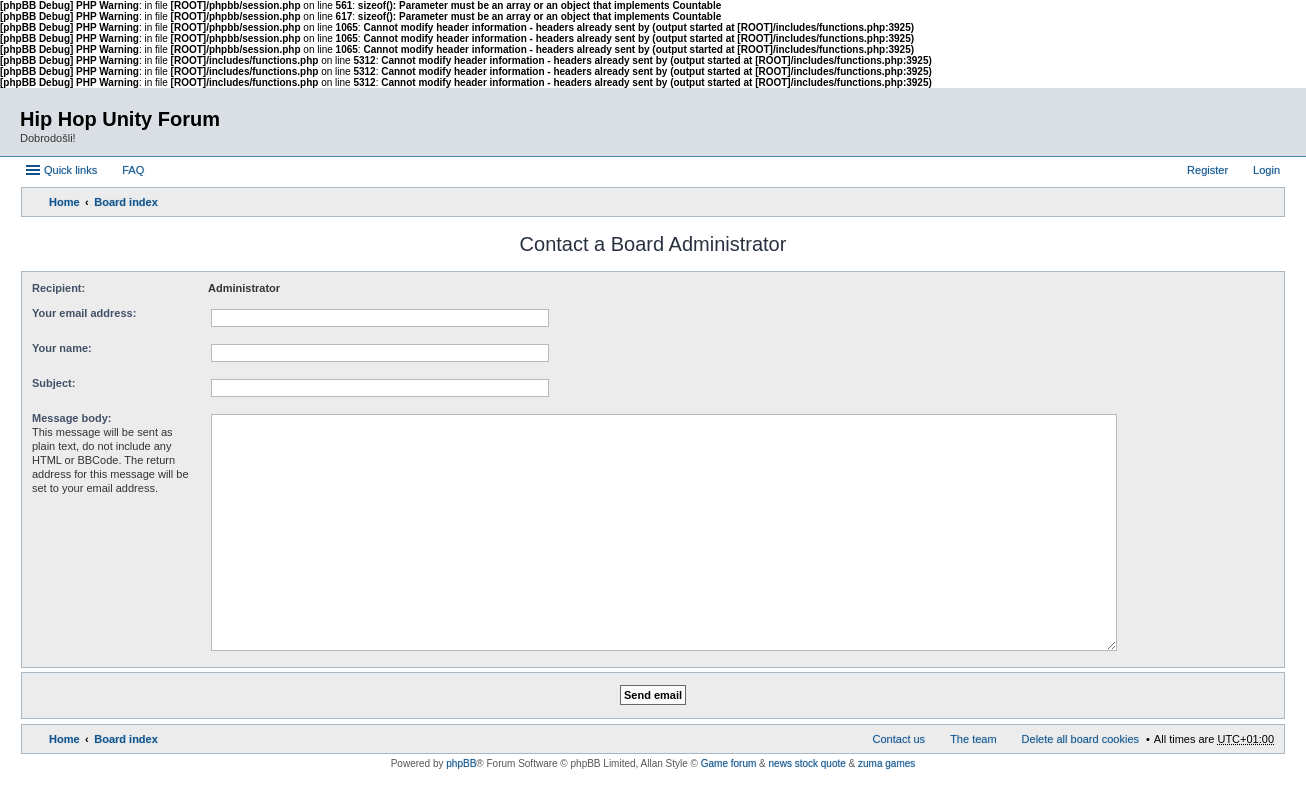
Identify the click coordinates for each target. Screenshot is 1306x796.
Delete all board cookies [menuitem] (1080, 739)
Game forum (729, 763)
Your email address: (84, 313)
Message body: (71, 418)
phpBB (461, 763)
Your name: (62, 348)
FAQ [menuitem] (133, 170)
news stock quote (807, 763)
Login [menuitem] (1266, 170)
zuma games (886, 763)
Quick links (70, 170)
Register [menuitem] (1207, 170)
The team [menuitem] (973, 739)
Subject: (53, 383)
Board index (126, 202)
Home (64, 202)
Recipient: (58, 288)
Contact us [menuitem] (899, 739)
